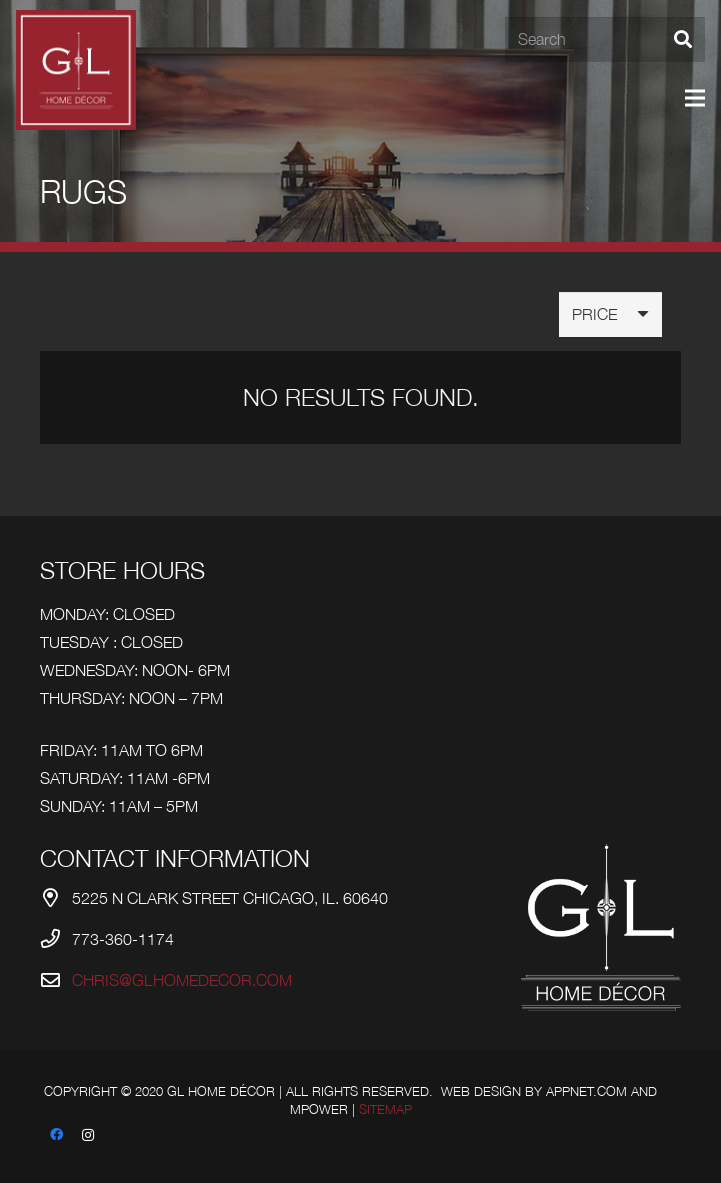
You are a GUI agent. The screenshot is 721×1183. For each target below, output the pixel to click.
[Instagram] (88, 1135)
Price (594, 314)
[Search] (605, 39)
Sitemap (385, 1109)
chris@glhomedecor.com (182, 980)
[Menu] (695, 98)
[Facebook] (56, 1135)
